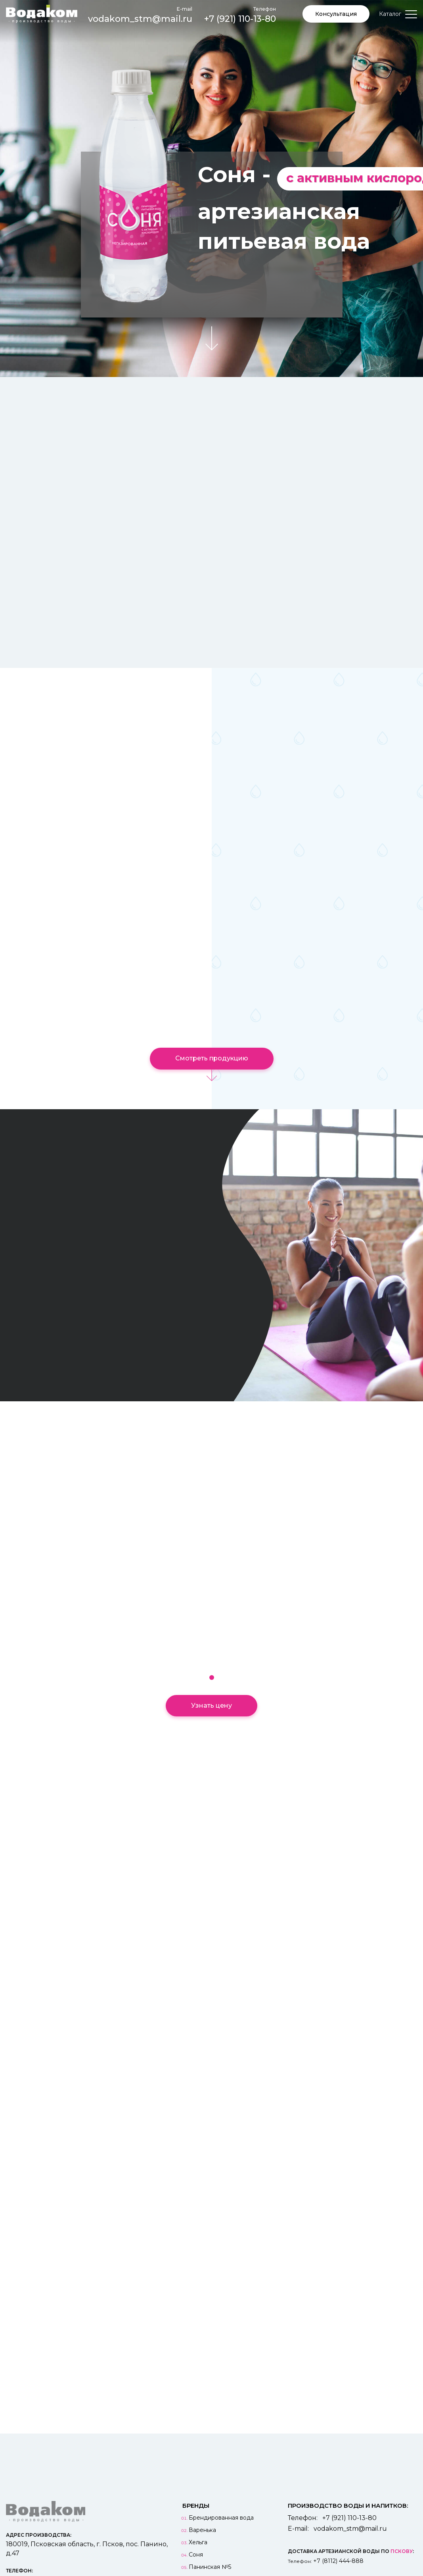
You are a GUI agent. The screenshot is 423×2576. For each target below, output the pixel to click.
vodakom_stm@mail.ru (140, 14)
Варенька (202, 2530)
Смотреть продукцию (211, 1058)
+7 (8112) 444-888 (338, 2560)
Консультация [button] (336, 13)
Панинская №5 (210, 2566)
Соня (196, 2554)
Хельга (198, 2542)
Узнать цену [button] (211, 1705)
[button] (211, 1677)
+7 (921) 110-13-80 (240, 14)
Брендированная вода (221, 2517)
